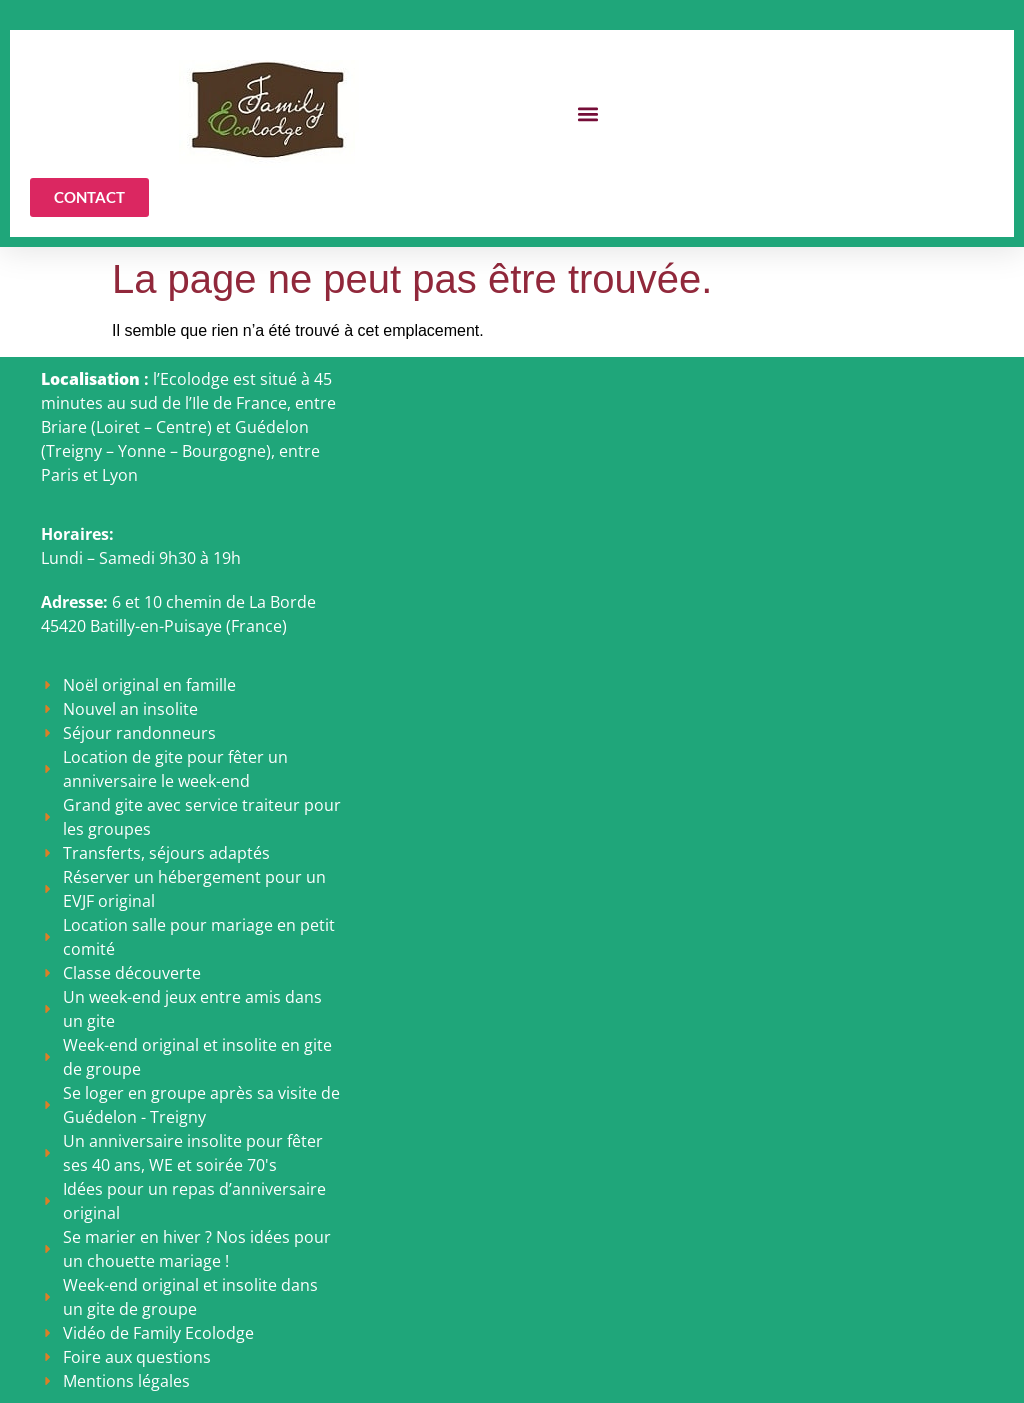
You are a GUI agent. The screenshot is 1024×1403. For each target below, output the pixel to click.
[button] (588, 114)
